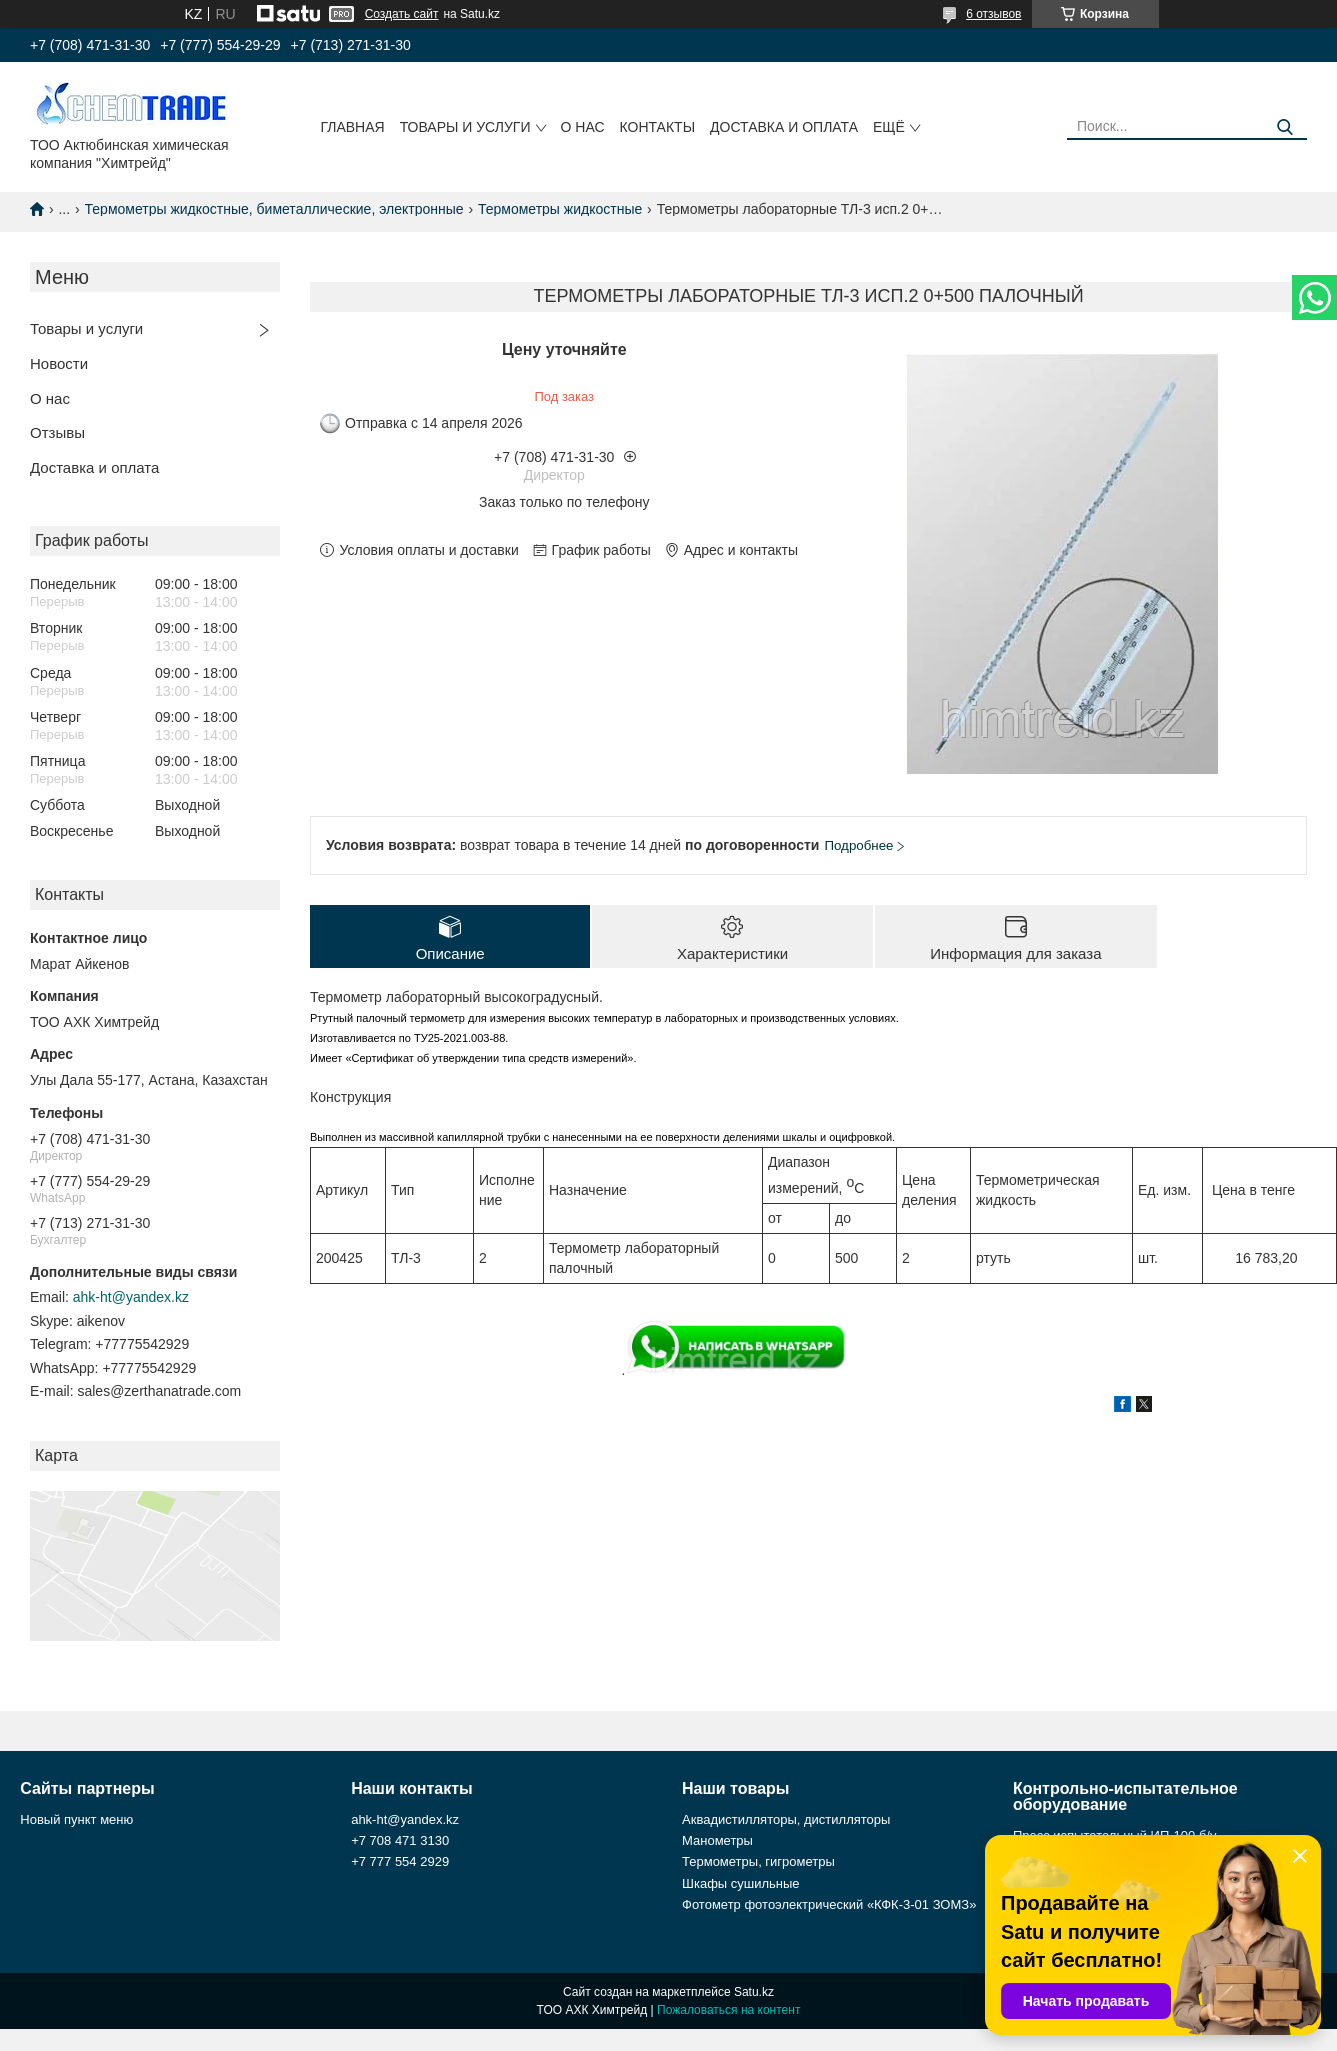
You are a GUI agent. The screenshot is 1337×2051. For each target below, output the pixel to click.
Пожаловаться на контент (728, 2010)
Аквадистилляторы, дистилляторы (786, 1819)
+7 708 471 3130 (400, 1840)
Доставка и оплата (784, 127)
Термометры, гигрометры (758, 1861)
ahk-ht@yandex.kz (131, 1297)
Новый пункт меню (76, 1819)
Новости (59, 363)
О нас (583, 127)
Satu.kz (754, 1992)
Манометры (717, 1840)
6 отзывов (993, 14)
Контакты (658, 127)
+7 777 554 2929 (400, 1861)
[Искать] (1284, 127)
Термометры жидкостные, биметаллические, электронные (274, 209)
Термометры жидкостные (560, 209)
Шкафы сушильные (741, 1883)
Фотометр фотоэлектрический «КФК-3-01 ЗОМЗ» (829, 1904)
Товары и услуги (465, 127)
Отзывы (57, 432)
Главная (352, 127)
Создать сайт (402, 14)
